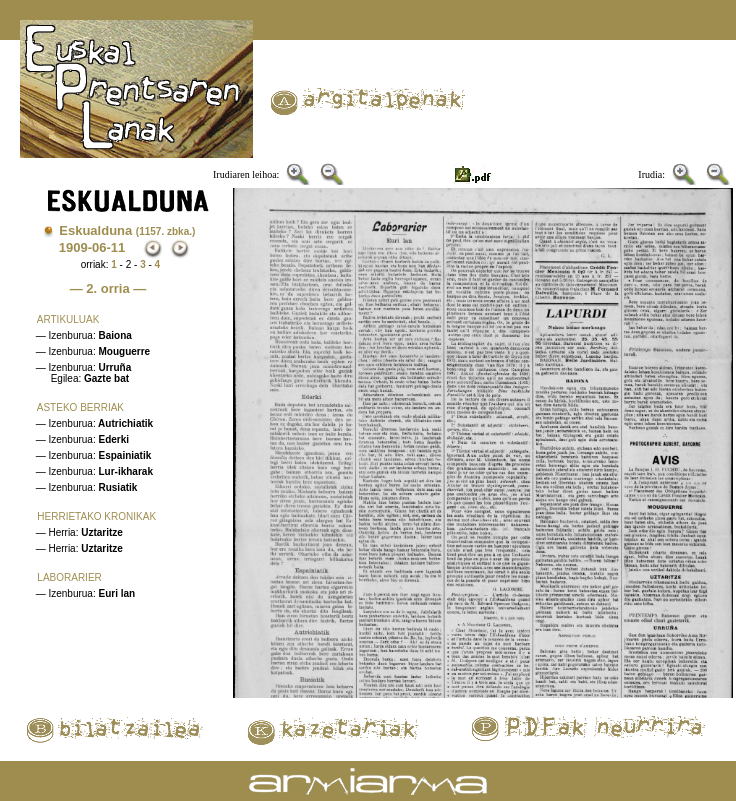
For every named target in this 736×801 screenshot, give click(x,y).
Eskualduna (127, 230)
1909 (73, 247)
